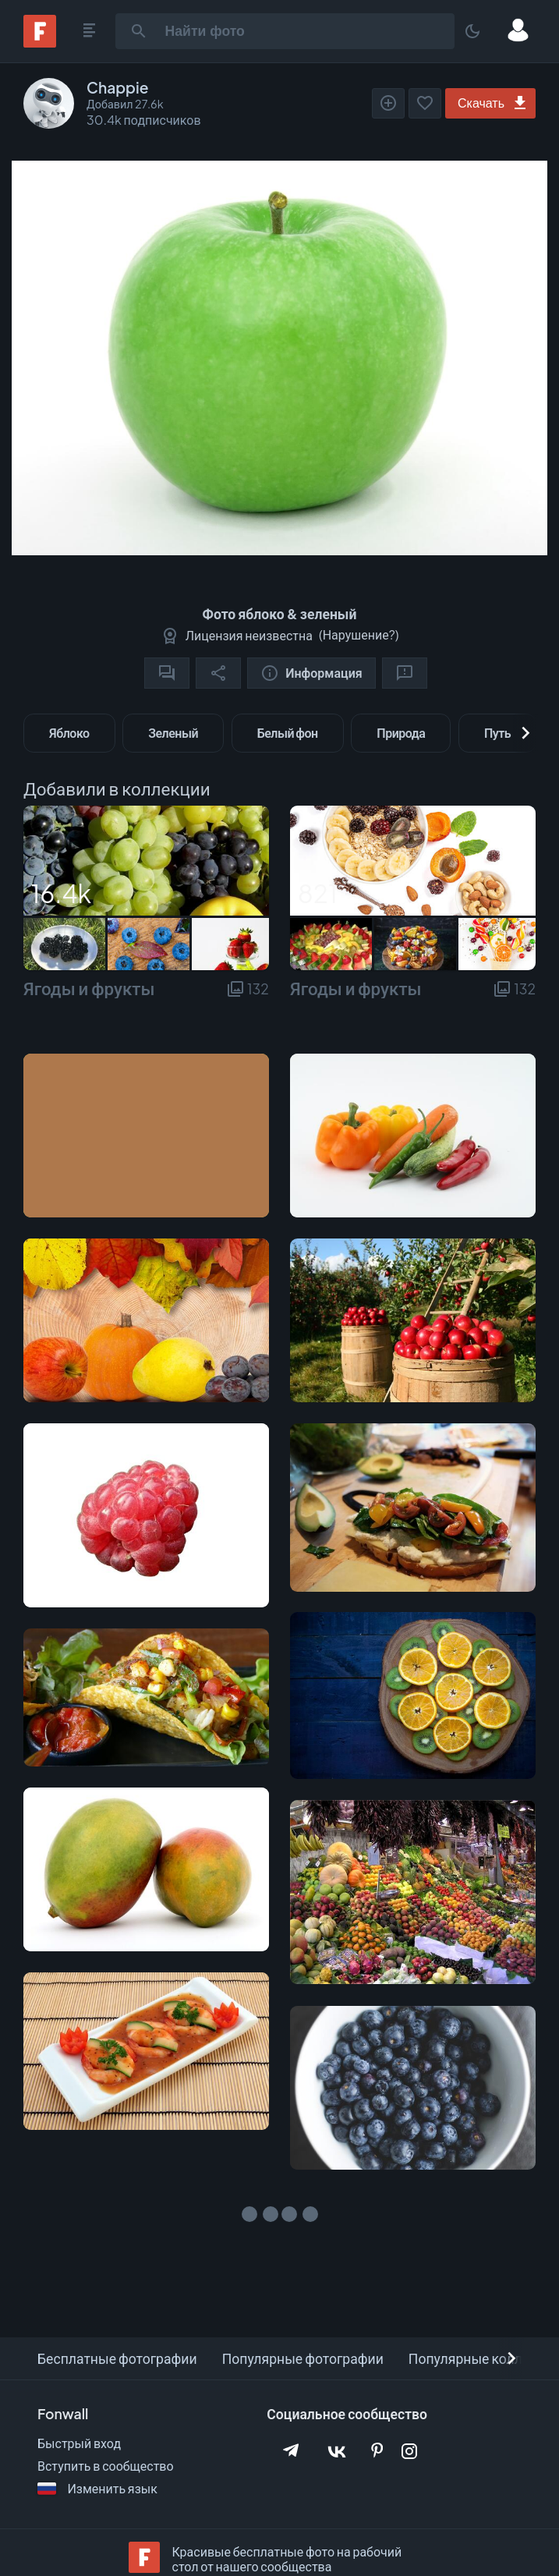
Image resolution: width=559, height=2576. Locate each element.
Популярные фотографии (303, 2358)
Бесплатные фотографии (117, 2358)
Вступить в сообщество (105, 2465)
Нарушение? (359, 634)
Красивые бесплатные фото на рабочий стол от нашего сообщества (287, 2558)
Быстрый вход (79, 2443)
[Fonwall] (39, 42)
